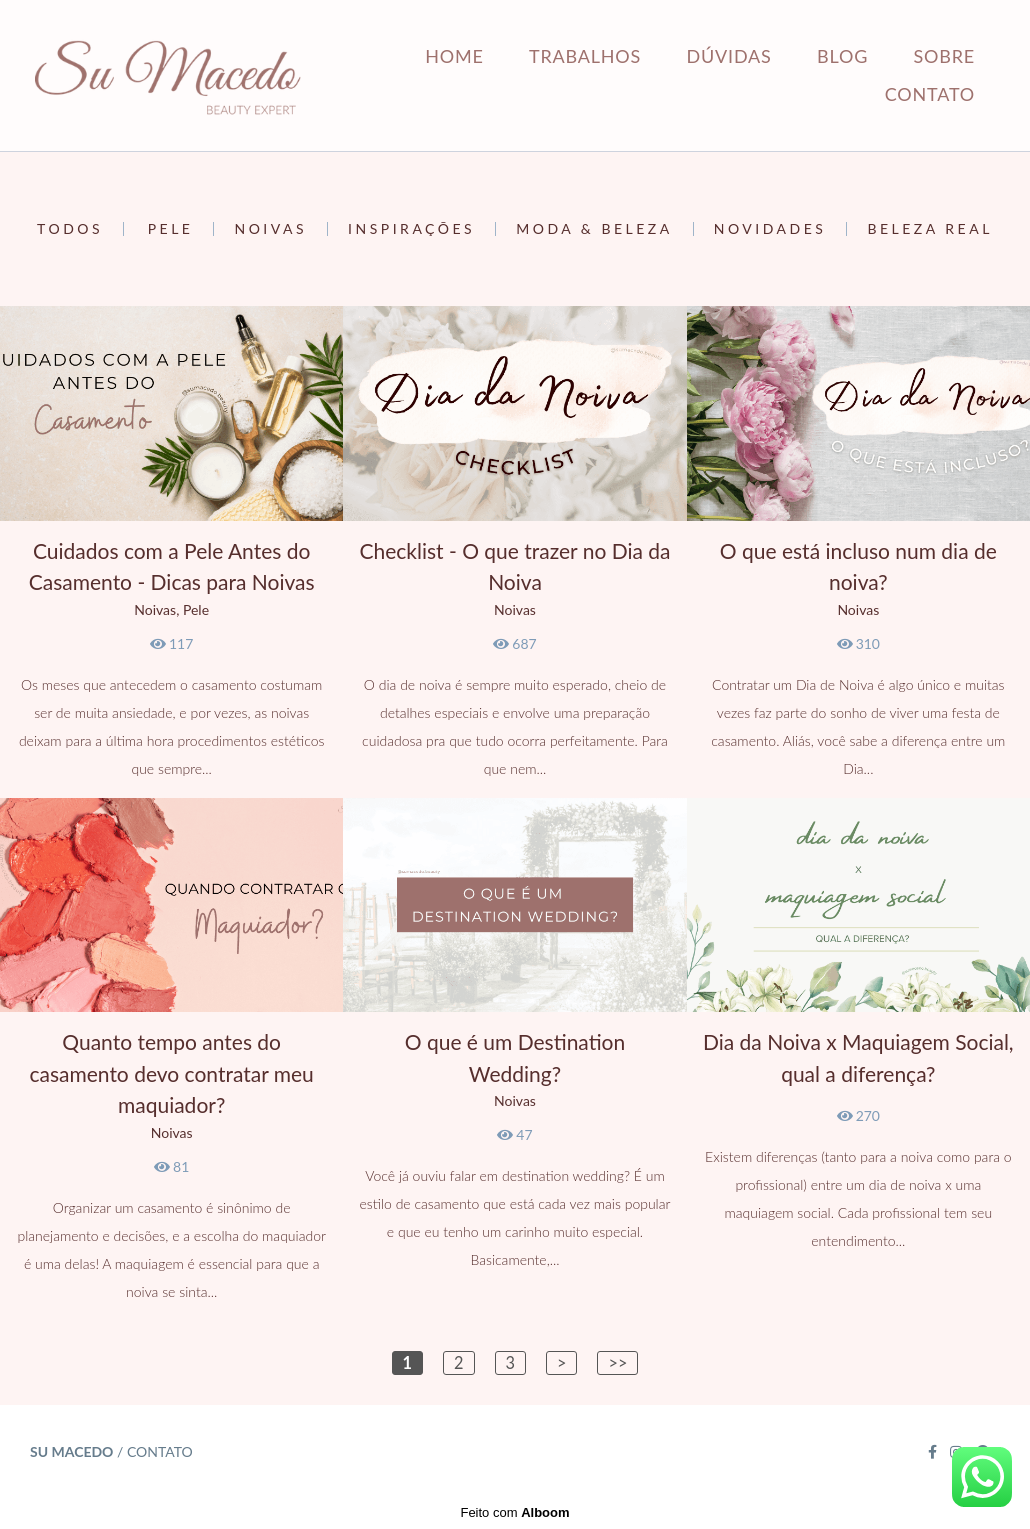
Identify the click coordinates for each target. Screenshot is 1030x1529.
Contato (160, 1452)
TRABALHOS (585, 56)
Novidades (770, 229)
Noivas (270, 229)
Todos (70, 229)
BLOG (842, 56)
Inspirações (411, 229)
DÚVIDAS (729, 56)
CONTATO (930, 94)
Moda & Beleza (594, 229)
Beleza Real (929, 229)
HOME (454, 56)
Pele (171, 229)
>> (617, 1362)
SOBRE (944, 56)
